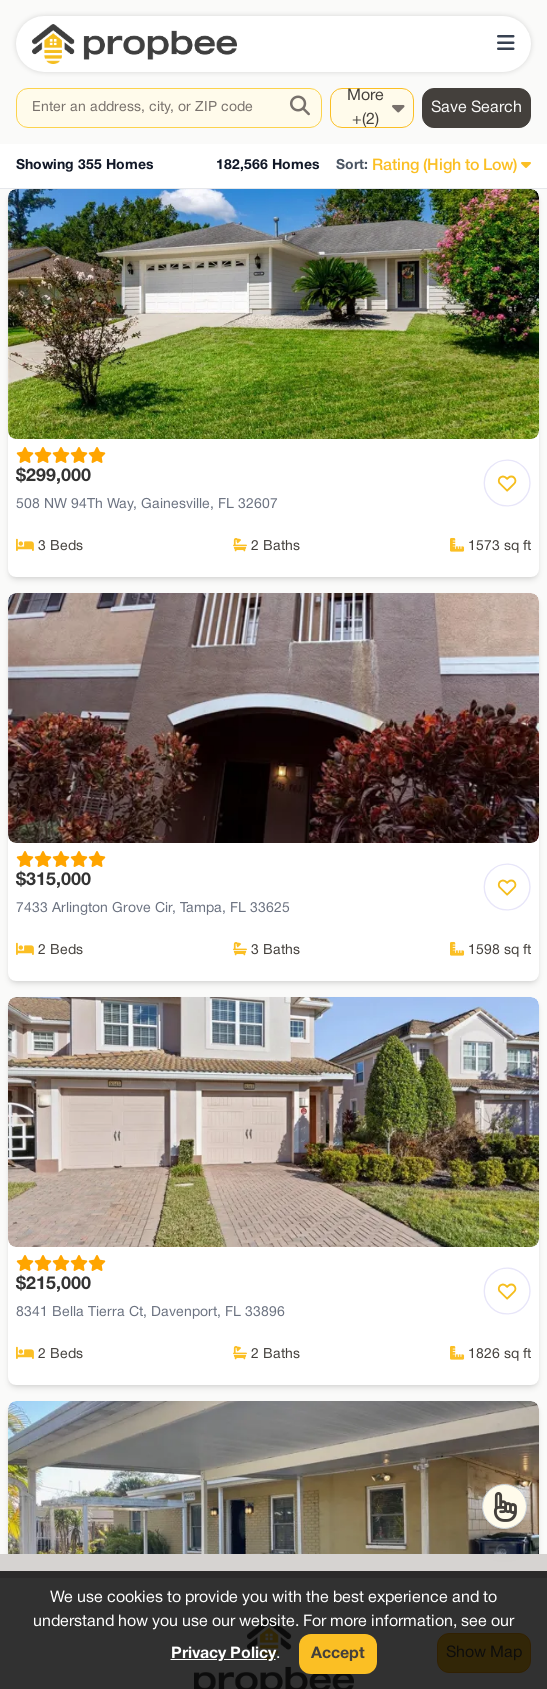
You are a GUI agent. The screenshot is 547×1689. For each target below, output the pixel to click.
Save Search (476, 108)
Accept (338, 1654)
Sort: (352, 165)
